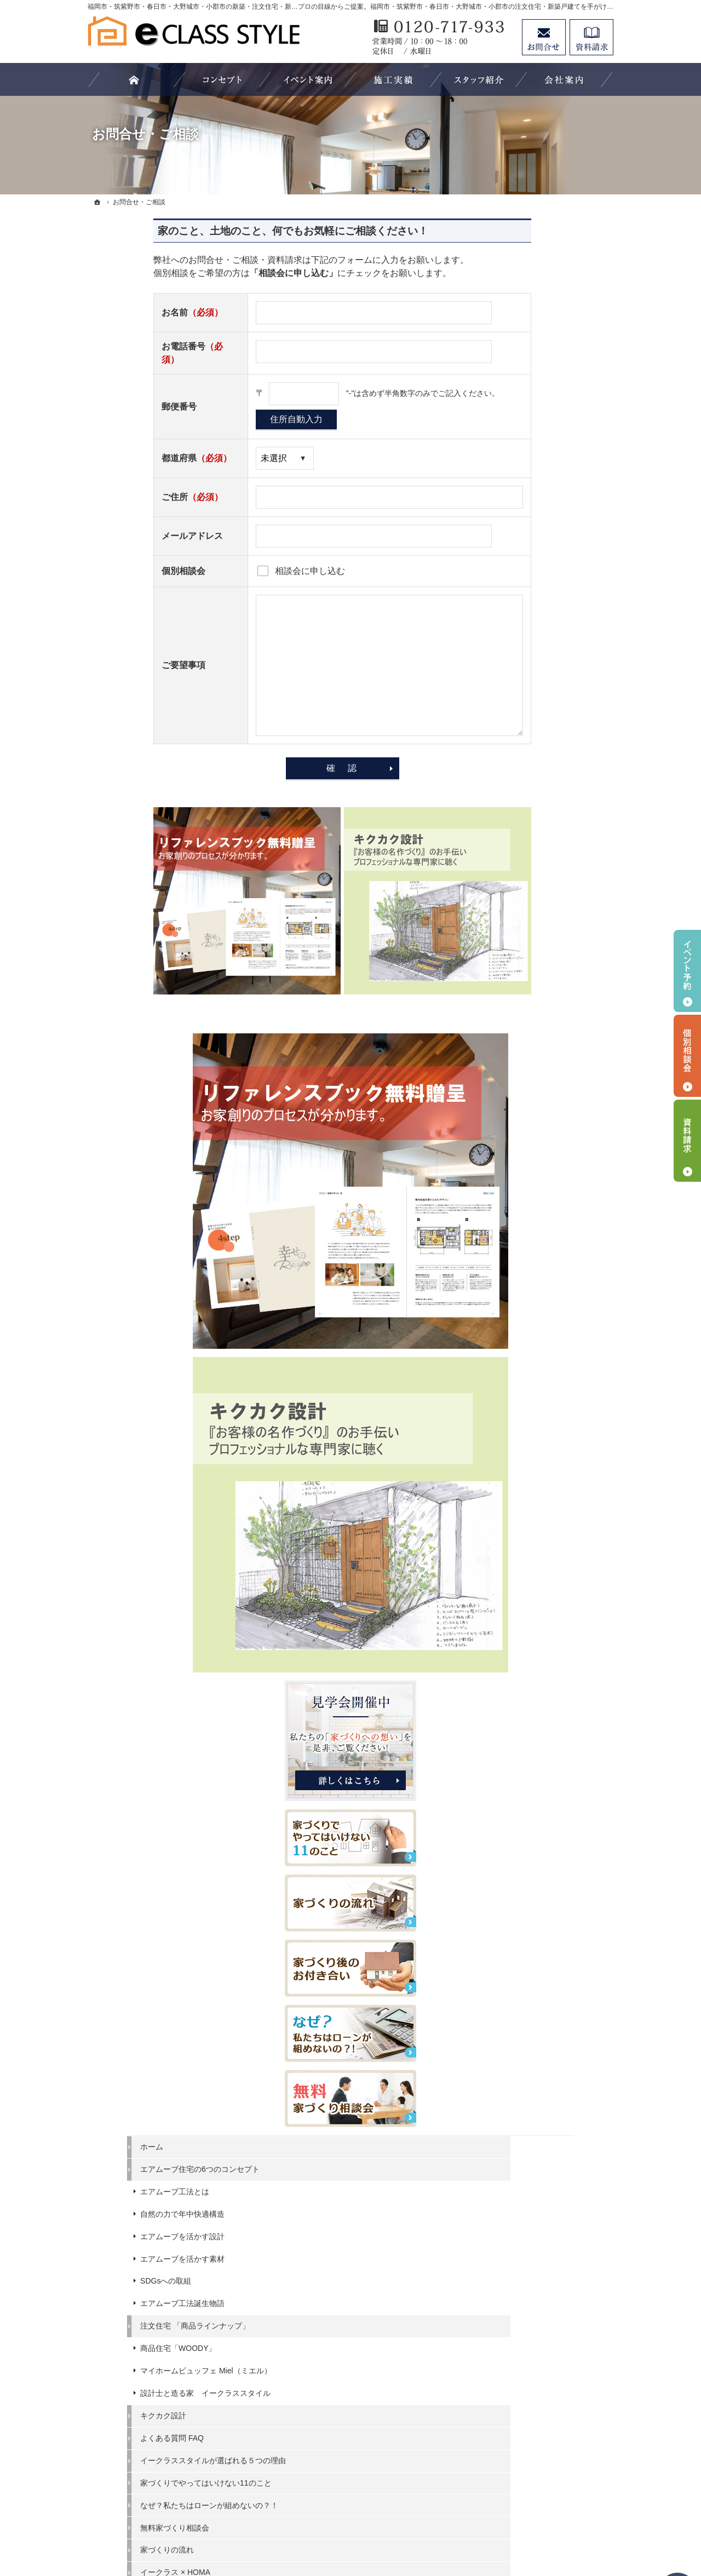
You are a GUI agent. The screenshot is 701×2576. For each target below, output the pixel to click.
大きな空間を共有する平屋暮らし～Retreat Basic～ (548, 1692)
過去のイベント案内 (529, 1985)
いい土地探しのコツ (529, 2007)
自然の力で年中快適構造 (537, 1040)
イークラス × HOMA (530, 1447)
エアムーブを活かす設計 (537, 1063)
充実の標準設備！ (525, 2096)
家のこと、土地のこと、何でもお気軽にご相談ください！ (227, 231)
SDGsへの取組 (520, 1107)
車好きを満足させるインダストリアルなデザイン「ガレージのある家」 (548, 1834)
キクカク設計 (518, 1261)
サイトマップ (518, 2343)
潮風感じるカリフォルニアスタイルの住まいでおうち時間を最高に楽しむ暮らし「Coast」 (548, 1729)
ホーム (506, 963)
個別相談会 (687, 1056)
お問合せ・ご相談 (525, 2276)
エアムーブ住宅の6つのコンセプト (551, 991)
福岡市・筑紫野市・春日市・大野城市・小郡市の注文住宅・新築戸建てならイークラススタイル (329, 2527)
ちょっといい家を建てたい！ (545, 2052)
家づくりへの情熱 (525, 2209)
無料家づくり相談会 (529, 1402)
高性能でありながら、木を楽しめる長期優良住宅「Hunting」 (548, 1660)
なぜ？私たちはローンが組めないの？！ (548, 1375)
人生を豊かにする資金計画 (541, 2029)
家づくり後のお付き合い (537, 2164)
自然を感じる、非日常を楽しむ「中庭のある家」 (548, 1798)
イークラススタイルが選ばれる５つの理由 (548, 1311)
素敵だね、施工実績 (529, 2074)
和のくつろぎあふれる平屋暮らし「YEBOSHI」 (548, 1596)
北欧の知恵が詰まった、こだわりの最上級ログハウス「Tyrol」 (549, 1628)
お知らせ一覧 (518, 2299)
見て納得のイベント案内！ (541, 1962)
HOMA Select (518, 1492)
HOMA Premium (522, 1514)
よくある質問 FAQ (527, 1284)
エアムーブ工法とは (529, 1018)
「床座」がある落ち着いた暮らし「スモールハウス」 (548, 1871)
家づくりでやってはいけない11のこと (549, 1343)
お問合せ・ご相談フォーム (547, 2463)
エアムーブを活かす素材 (537, 1085)
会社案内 (510, 2186)
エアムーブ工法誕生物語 (537, 1130)
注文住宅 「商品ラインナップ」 (550, 1152)
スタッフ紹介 (518, 2231)
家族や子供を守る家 (529, 2141)
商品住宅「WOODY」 (533, 1175)
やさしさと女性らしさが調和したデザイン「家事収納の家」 (548, 1935)
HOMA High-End (523, 1469)
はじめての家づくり (529, 2119)
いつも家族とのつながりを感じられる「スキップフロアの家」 (548, 1903)
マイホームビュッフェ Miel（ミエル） (549, 1202)
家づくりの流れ (522, 1425)
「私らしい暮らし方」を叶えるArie (548, 1766)
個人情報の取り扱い (529, 2320)
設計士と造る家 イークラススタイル (548, 1234)
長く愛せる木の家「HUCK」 (544, 1537)
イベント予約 (687, 971)
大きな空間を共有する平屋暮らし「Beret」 (548, 1564)
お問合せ (544, 37)
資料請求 (510, 2254)
